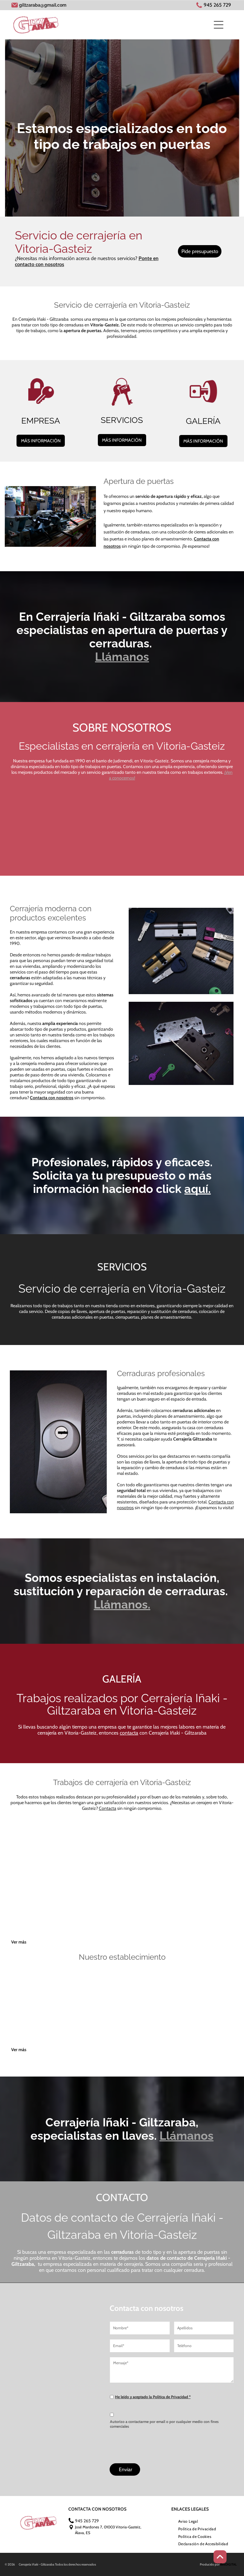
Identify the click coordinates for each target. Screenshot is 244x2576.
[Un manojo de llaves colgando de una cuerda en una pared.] (94, 1855)
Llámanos (122, 656)
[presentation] (158, 2444)
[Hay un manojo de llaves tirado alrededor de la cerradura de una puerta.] (149, 1855)
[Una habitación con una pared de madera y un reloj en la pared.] (94, 2017)
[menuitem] (188, 2521)
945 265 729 (217, 5)
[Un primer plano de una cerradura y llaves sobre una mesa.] (149, 831)
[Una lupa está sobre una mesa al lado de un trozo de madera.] (94, 1910)
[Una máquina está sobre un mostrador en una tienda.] (205, 2017)
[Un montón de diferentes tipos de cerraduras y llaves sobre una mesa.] (205, 1855)
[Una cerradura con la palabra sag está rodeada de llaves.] (205, 831)
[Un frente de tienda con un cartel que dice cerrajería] (38, 2017)
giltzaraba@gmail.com (42, 5)
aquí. (197, 1188)
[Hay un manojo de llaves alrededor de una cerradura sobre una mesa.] (38, 1855)
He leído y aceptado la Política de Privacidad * (153, 2396)
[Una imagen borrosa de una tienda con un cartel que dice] (149, 2017)
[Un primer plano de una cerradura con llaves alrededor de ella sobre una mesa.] (38, 831)
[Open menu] (218, 25)
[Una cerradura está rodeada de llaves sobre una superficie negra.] (94, 831)
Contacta (107, 1808)
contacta (129, 1733)
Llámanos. (122, 1604)
